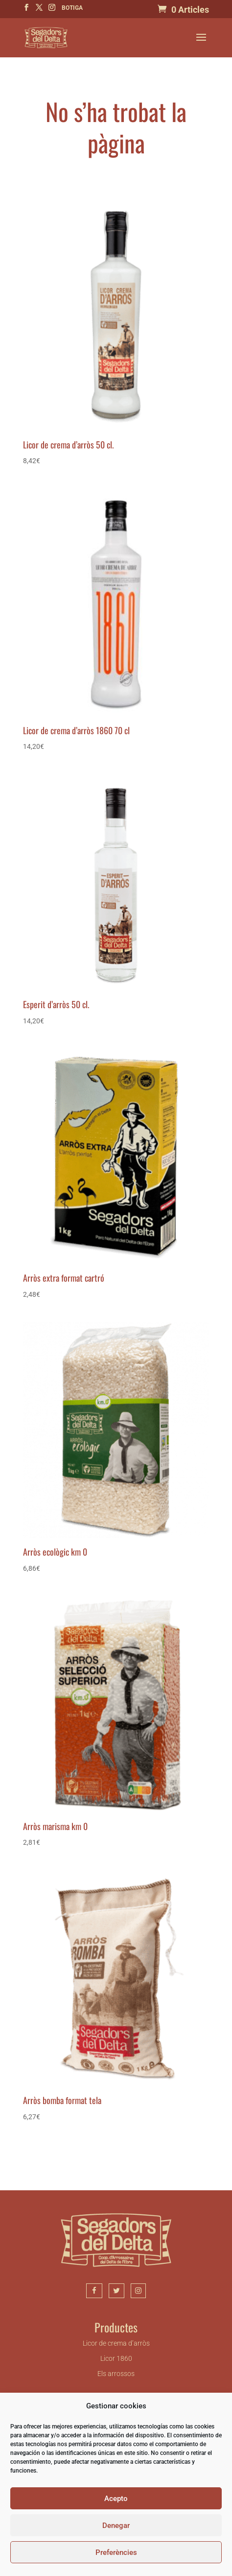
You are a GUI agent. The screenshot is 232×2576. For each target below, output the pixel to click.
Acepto (116, 2498)
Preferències (116, 2552)
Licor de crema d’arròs (116, 2343)
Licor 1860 (116, 2358)
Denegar (116, 2525)
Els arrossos (116, 2374)
